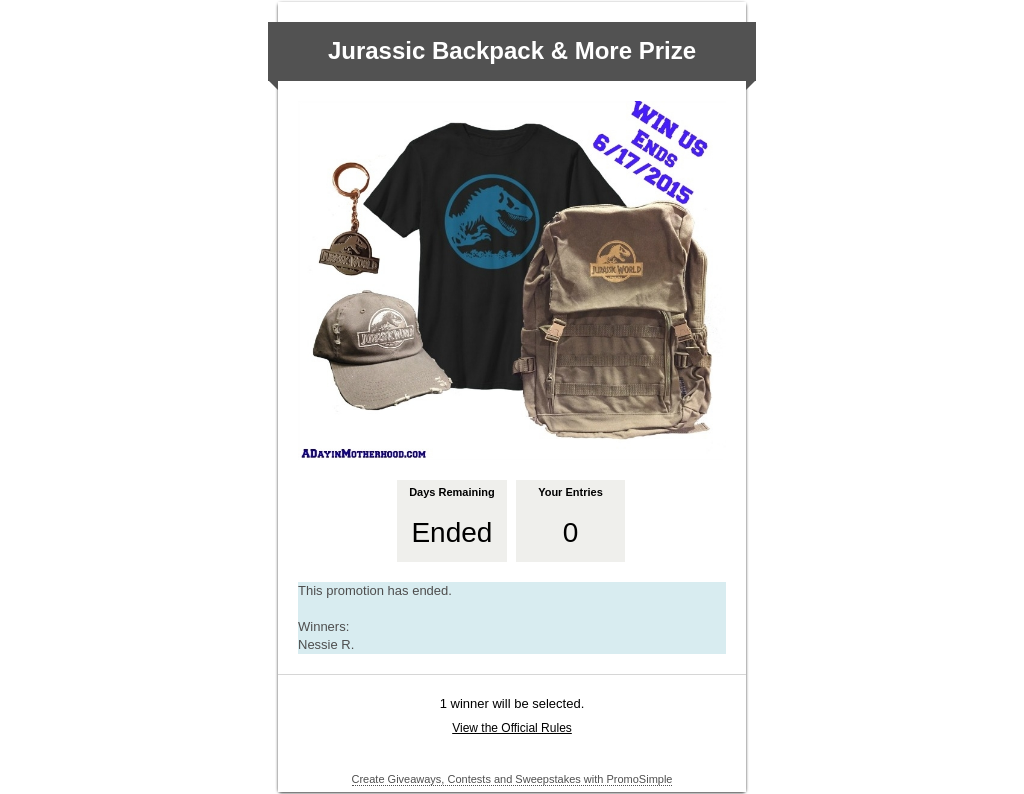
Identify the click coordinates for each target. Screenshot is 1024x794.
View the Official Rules (512, 728)
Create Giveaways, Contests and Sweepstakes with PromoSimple (512, 779)
